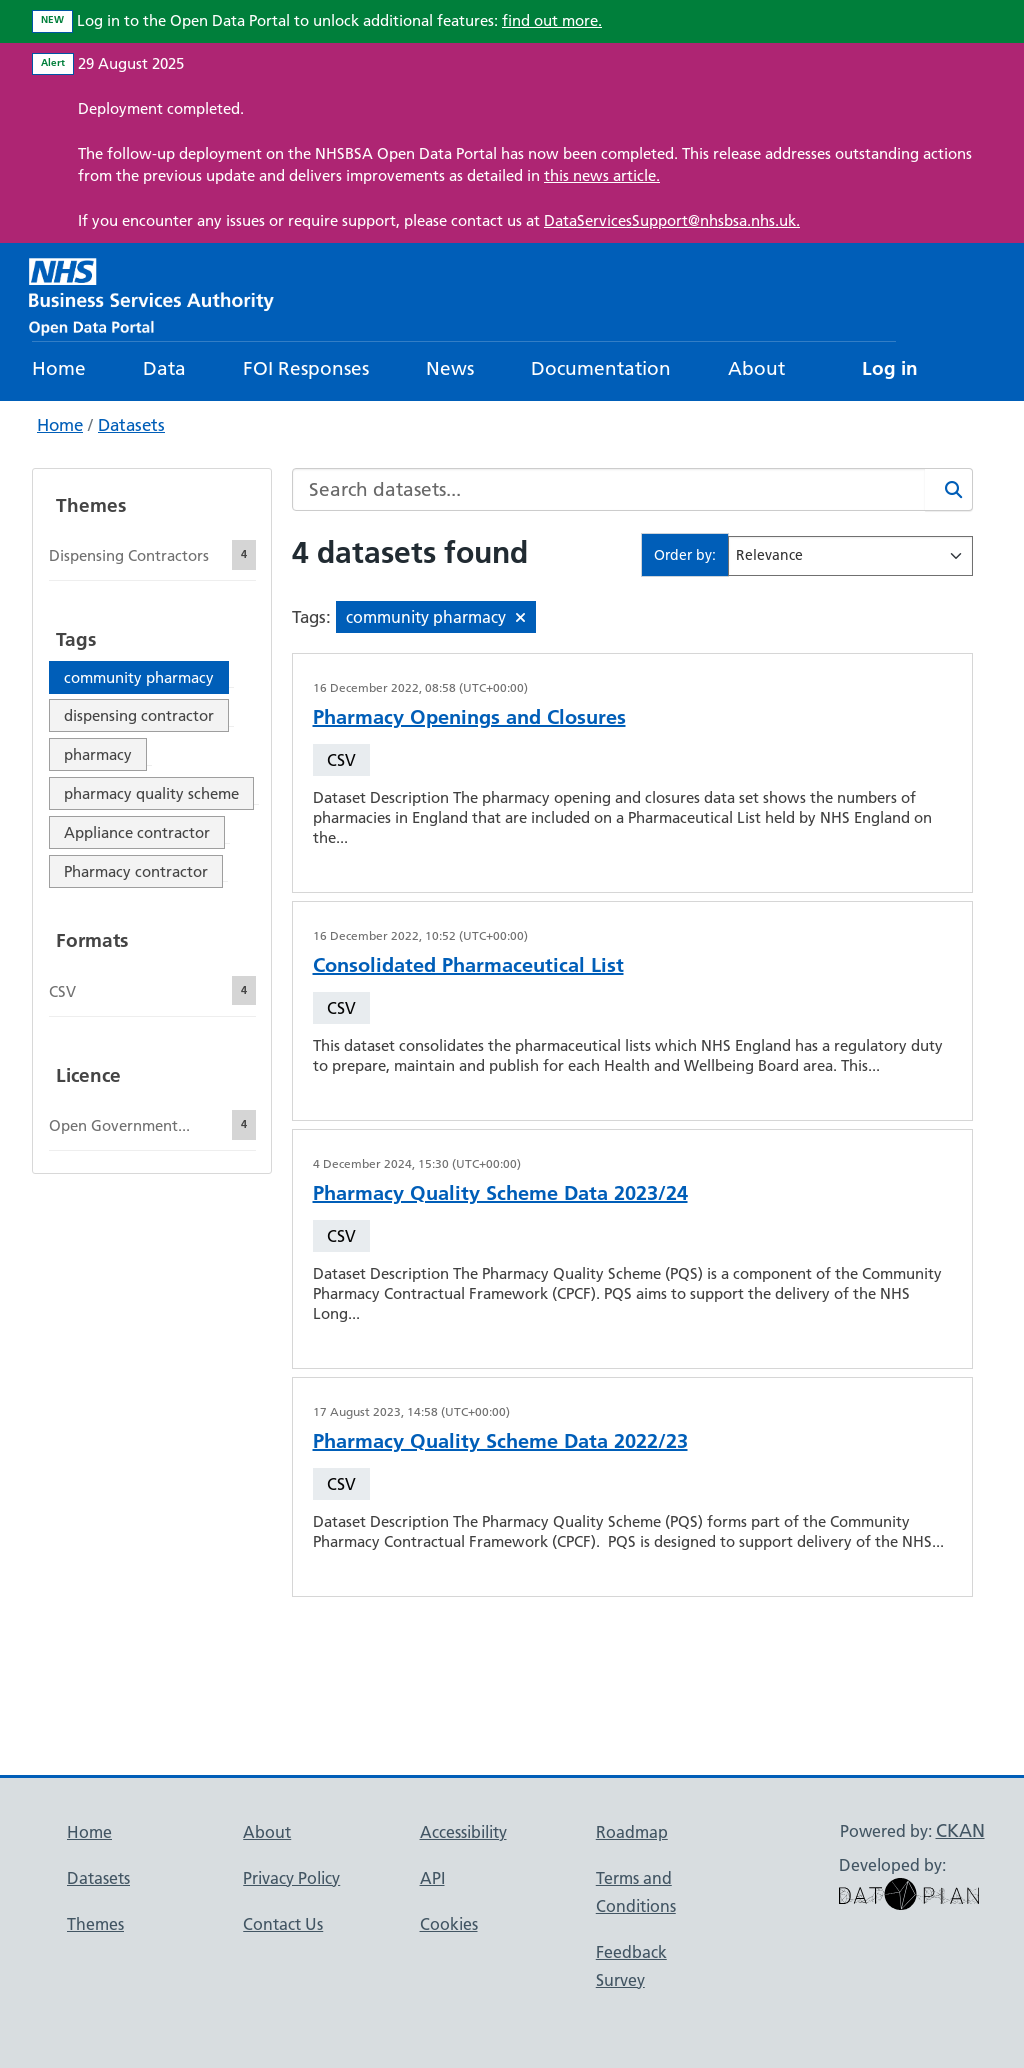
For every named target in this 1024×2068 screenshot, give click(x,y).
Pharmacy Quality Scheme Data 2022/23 (500, 1441)
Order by (683, 555)
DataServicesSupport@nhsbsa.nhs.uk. (672, 220)
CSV (341, 760)
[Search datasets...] (609, 489)
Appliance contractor (137, 832)
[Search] (949, 489)
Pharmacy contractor (136, 871)
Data (164, 368)
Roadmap (632, 1832)
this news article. (602, 175)
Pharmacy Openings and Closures (469, 717)
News (450, 368)
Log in (890, 368)
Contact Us (283, 1924)
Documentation (601, 368)
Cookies (449, 1924)
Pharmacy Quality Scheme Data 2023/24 (500, 1193)
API (432, 1878)
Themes (95, 1924)
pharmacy (98, 754)
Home (59, 368)
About (756, 368)
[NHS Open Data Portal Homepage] (151, 294)
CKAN (960, 1830)
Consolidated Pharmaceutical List (468, 965)
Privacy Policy (291, 1878)
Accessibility (463, 1832)
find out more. (552, 20)
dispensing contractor (139, 715)
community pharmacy (139, 677)
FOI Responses (306, 368)
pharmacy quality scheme (151, 793)
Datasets (131, 425)
